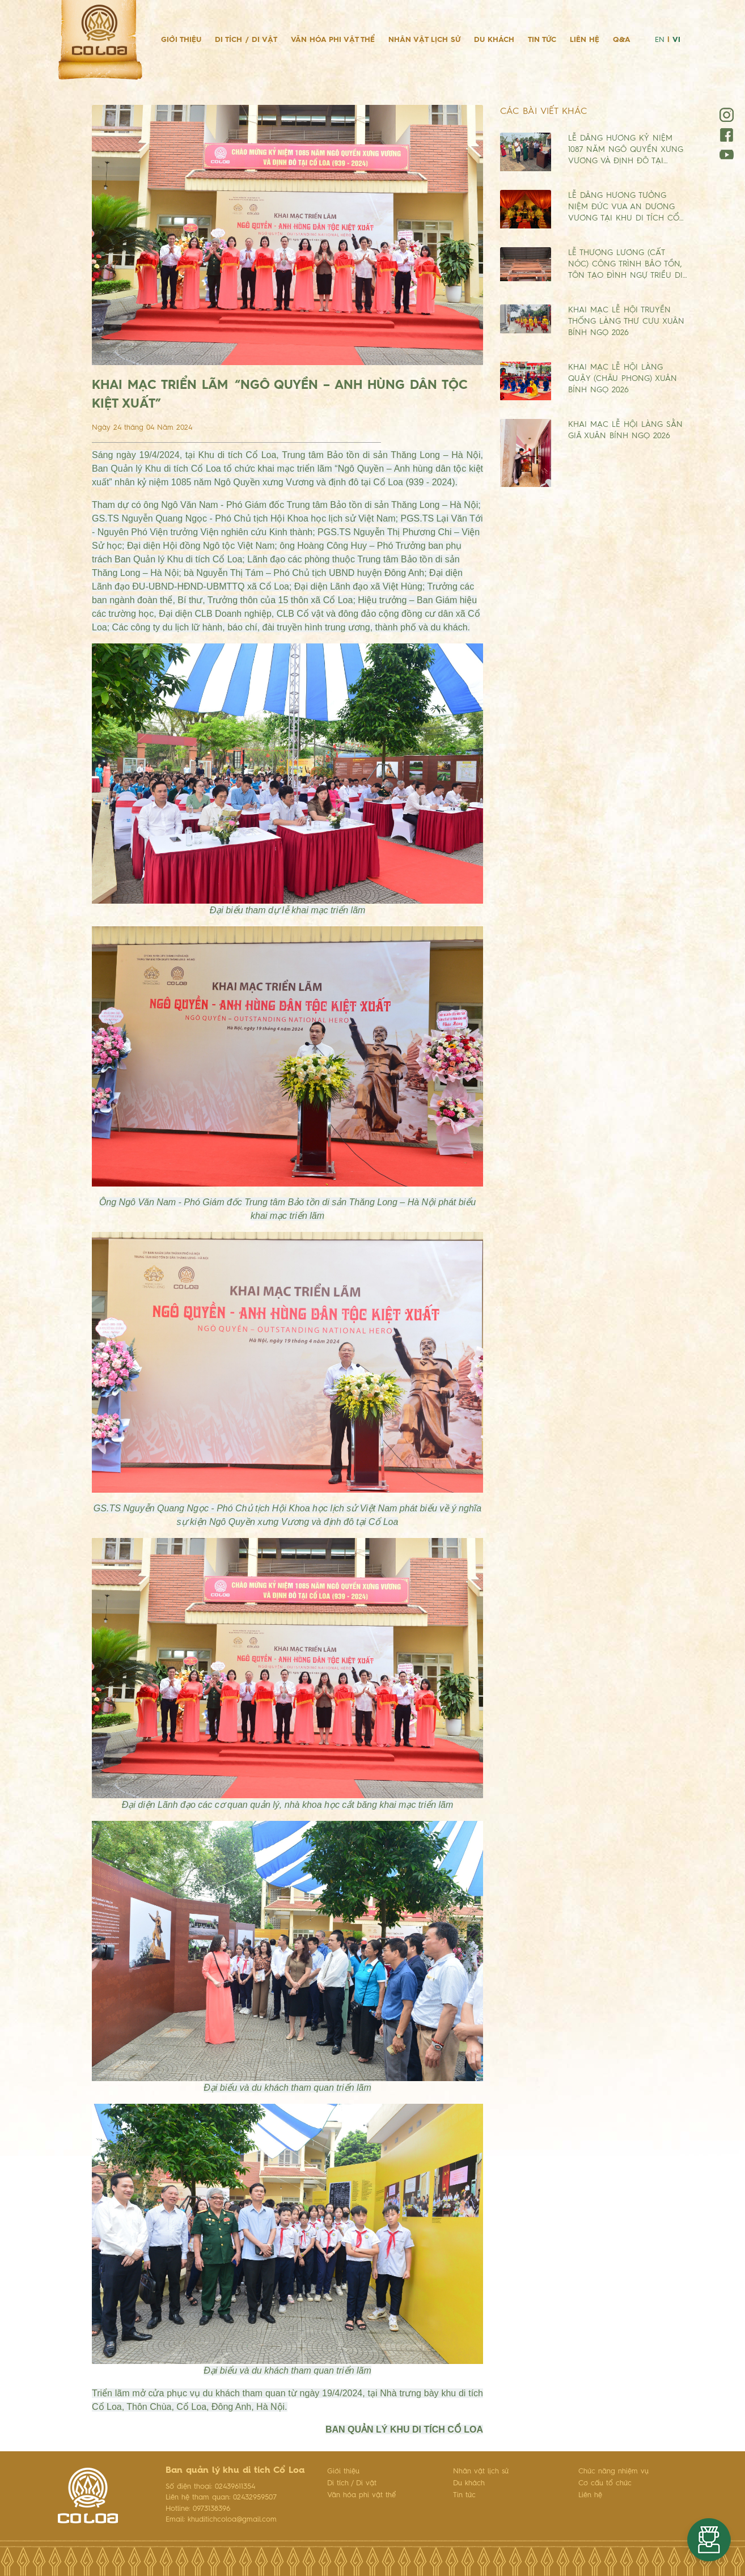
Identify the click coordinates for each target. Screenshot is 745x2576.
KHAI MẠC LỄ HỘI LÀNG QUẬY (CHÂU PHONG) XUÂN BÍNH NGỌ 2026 (622, 378)
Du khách (494, 40)
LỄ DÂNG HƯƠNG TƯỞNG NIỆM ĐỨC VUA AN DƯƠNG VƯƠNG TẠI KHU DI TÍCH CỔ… (626, 207)
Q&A (621, 40)
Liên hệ (584, 40)
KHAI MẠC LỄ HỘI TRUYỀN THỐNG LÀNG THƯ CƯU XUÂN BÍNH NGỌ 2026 (626, 321)
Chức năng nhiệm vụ (613, 2471)
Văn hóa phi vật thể (333, 40)
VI (676, 40)
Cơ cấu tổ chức (605, 2483)
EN (659, 40)
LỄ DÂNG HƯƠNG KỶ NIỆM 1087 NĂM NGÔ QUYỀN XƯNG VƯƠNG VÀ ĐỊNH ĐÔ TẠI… (625, 149)
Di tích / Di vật (246, 40)
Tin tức (542, 40)
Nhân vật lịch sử (424, 40)
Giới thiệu (181, 40)
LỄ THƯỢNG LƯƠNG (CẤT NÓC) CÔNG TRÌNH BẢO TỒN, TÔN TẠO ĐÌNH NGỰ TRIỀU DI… (627, 264)
